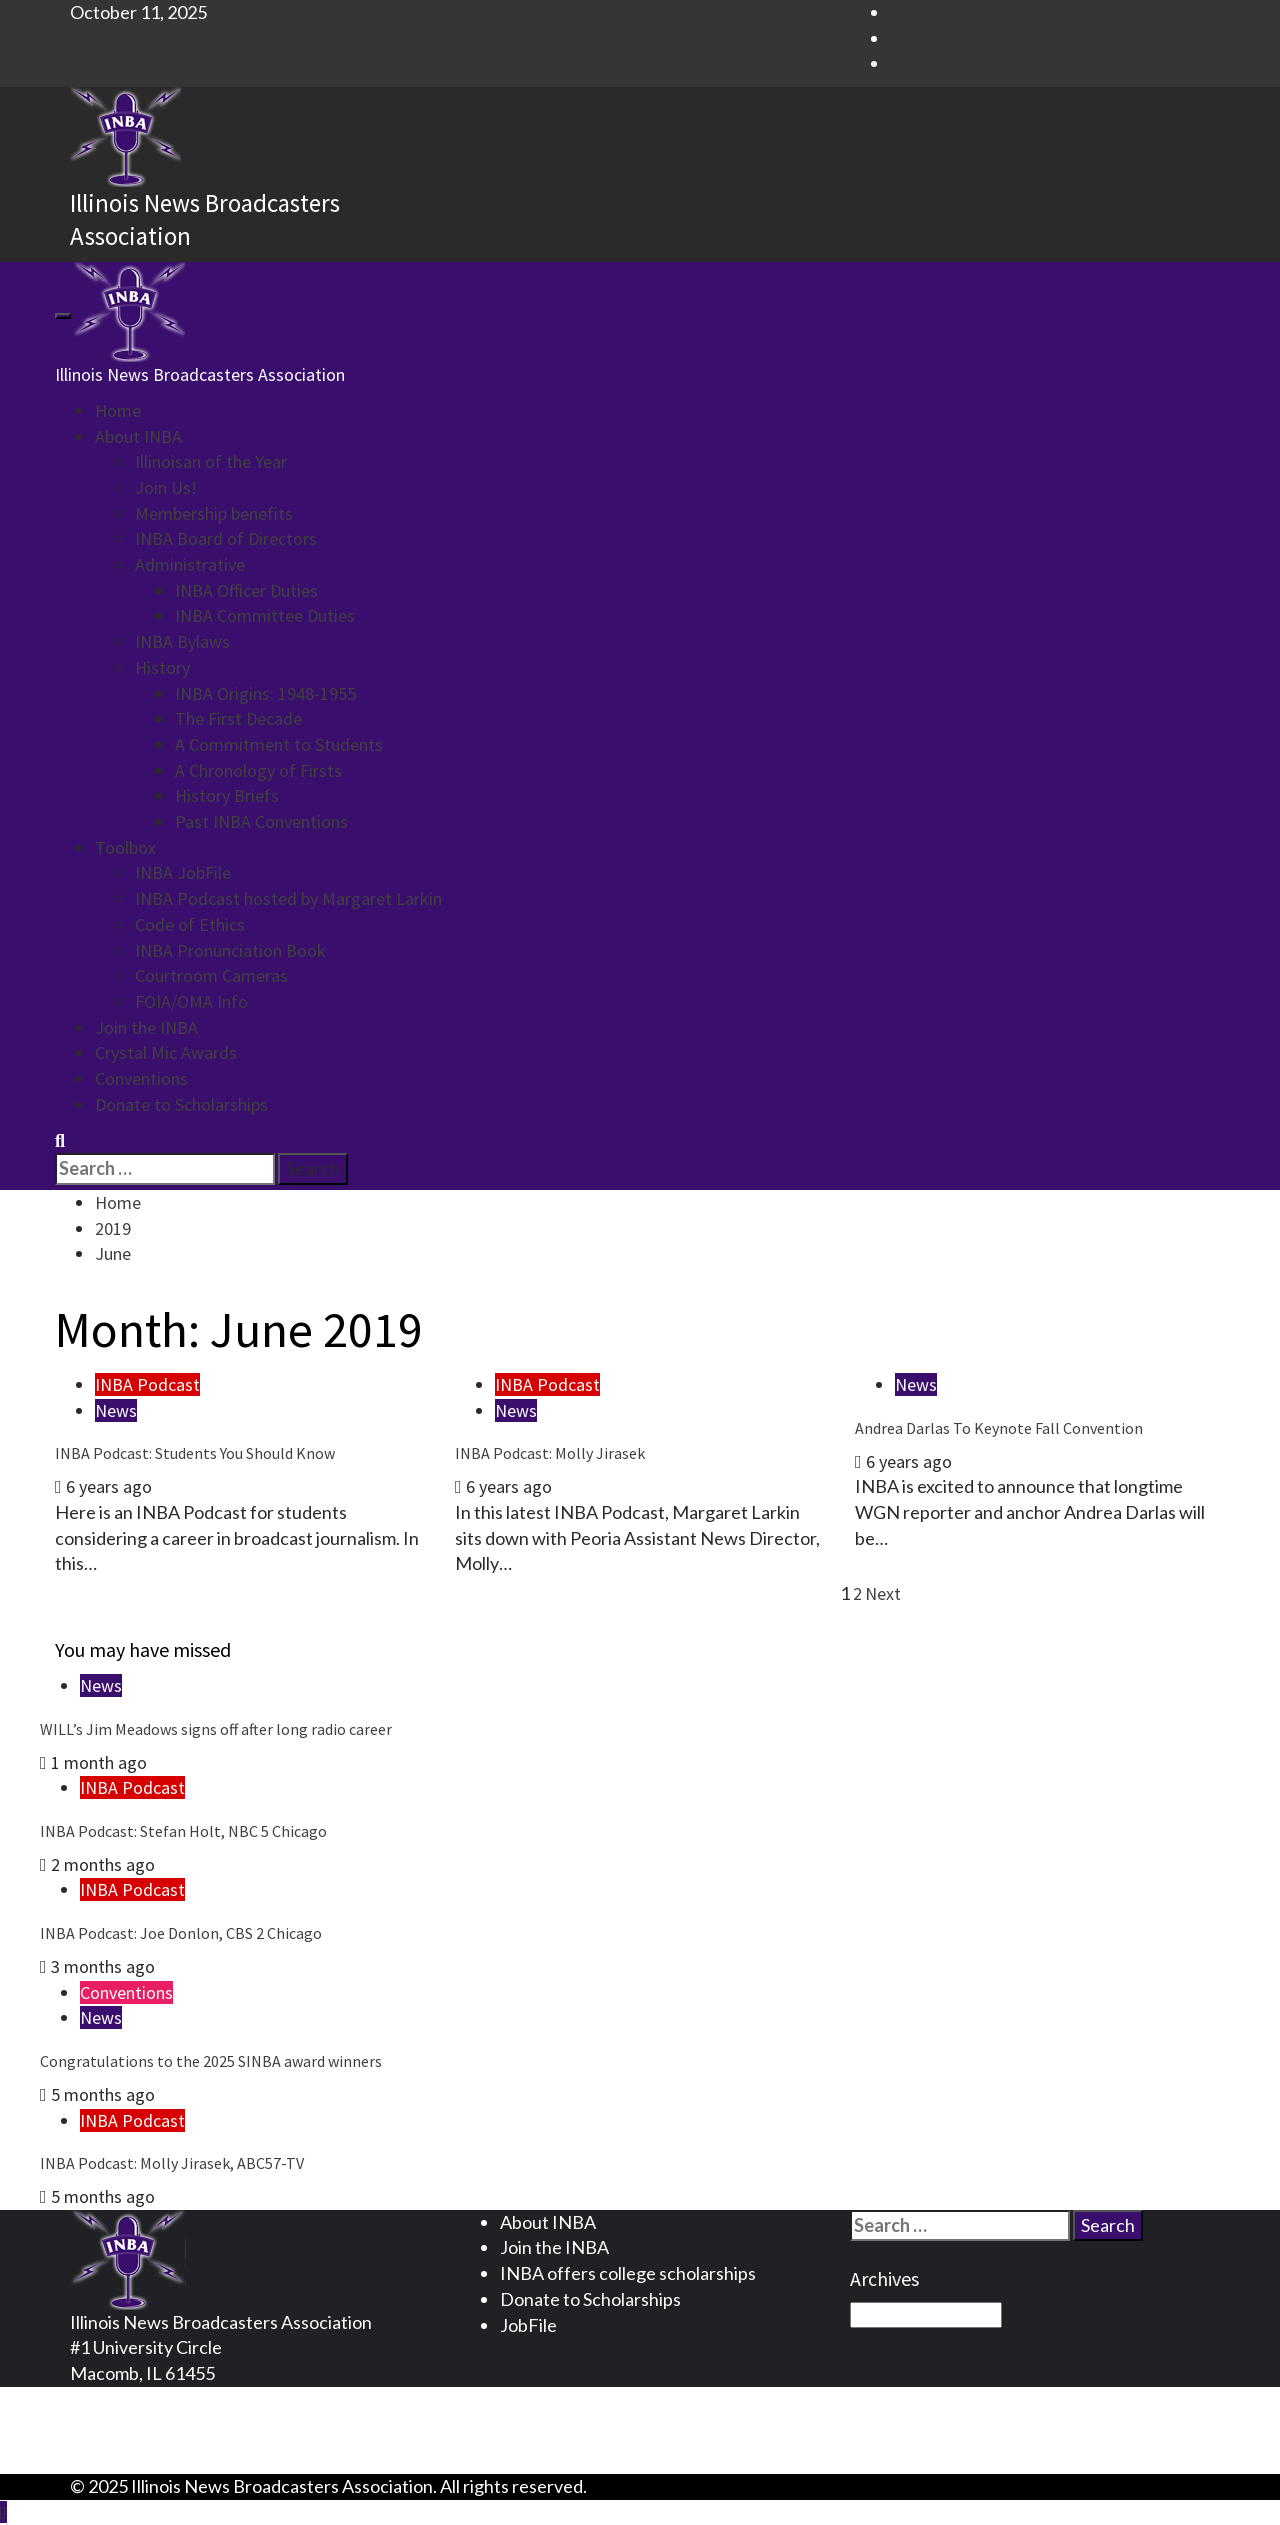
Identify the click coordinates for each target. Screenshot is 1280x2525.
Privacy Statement (182, 2399)
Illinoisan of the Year (211, 461)
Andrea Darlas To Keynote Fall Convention (999, 1428)
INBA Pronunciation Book (230, 950)
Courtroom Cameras (211, 975)
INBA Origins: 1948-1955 (265, 693)
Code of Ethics (190, 924)
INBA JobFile (183, 872)
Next (883, 1593)
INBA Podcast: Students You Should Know (195, 1453)
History (162, 667)
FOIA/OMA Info (191, 1001)
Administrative (190, 564)
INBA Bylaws (182, 641)
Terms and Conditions (194, 2425)
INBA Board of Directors (226, 538)
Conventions (141, 1078)
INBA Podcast (147, 1384)
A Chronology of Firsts (258, 770)
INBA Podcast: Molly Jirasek (550, 1453)
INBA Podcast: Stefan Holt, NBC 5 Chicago (183, 1831)
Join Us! (166, 487)
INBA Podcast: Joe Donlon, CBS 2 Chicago (181, 1933)
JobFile (528, 2325)
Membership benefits (214, 513)
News (116, 1410)
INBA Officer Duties (246, 590)
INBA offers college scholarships (628, 2273)
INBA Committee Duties (265, 615)
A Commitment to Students (279, 744)
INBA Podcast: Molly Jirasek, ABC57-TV (172, 2163)
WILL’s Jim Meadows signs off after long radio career (216, 1729)
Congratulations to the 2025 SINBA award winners (211, 2061)
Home (118, 410)
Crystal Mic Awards (166, 1052)
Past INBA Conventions (261, 821)
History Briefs (227, 795)
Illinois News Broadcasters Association (200, 374)
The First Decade (238, 718)
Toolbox (125, 847)
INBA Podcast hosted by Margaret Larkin (288, 898)
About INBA (138, 436)
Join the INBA (146, 1027)
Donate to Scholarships (181, 1104)
